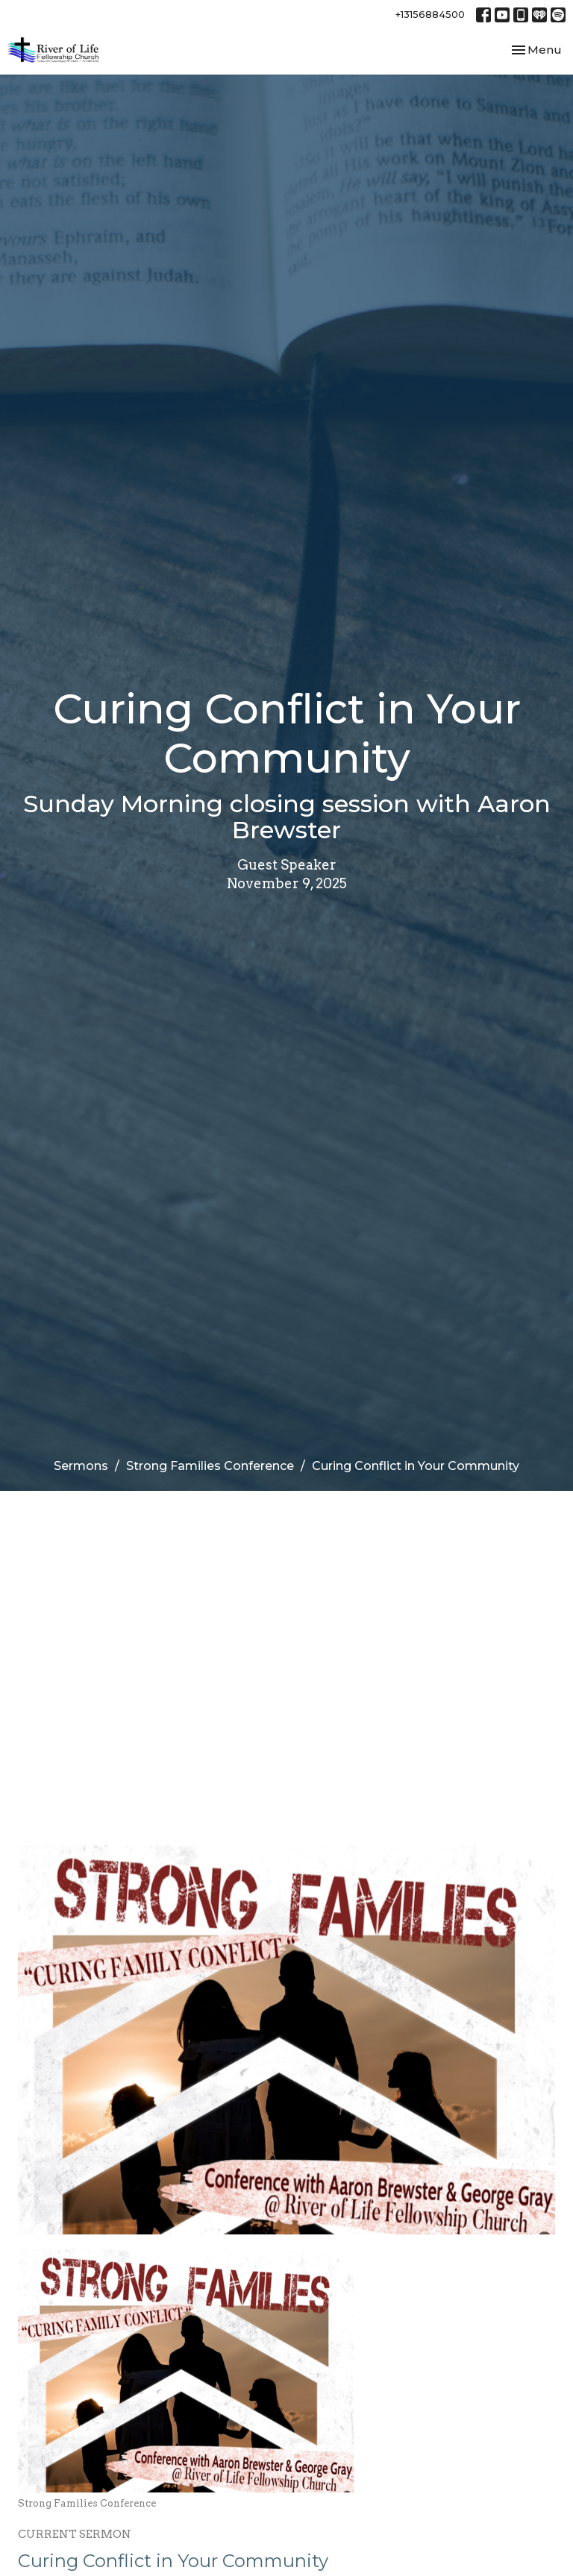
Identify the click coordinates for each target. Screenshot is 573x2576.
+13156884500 (430, 14)
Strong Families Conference (210, 1466)
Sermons (81, 1466)
